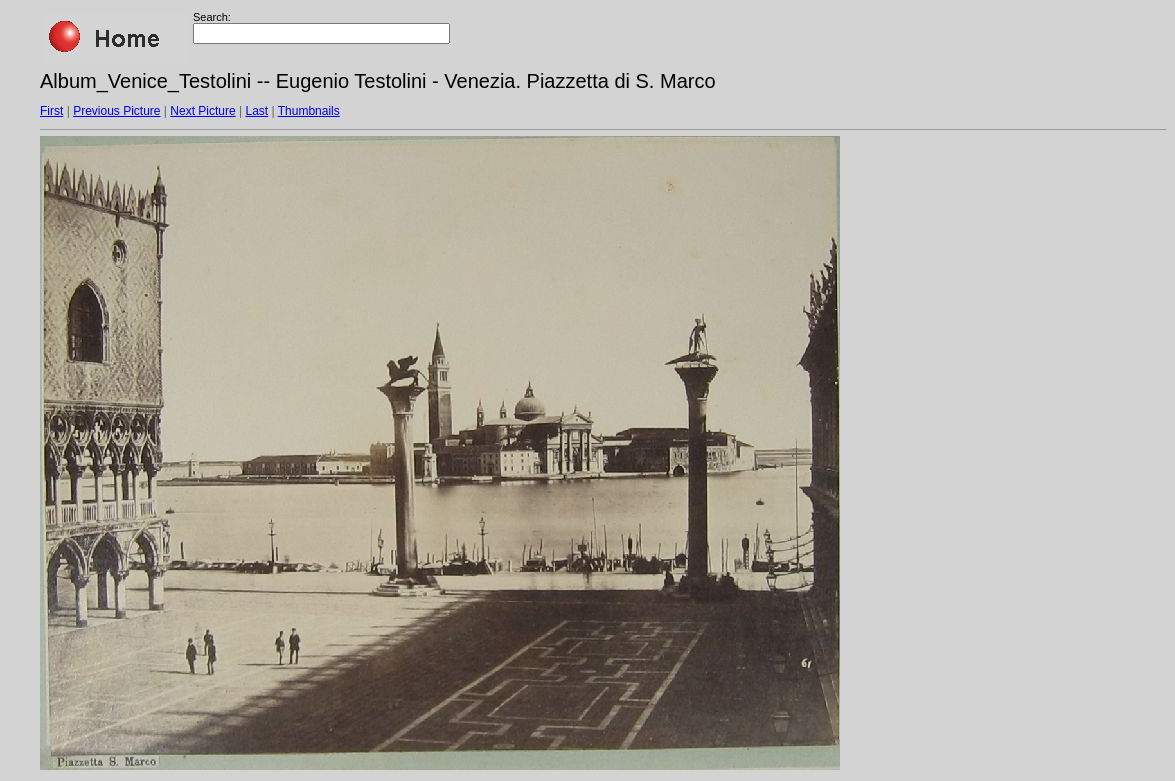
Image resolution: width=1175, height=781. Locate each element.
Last (256, 111)
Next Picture (202, 111)
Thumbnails (309, 111)
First (51, 111)
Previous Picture (116, 111)
